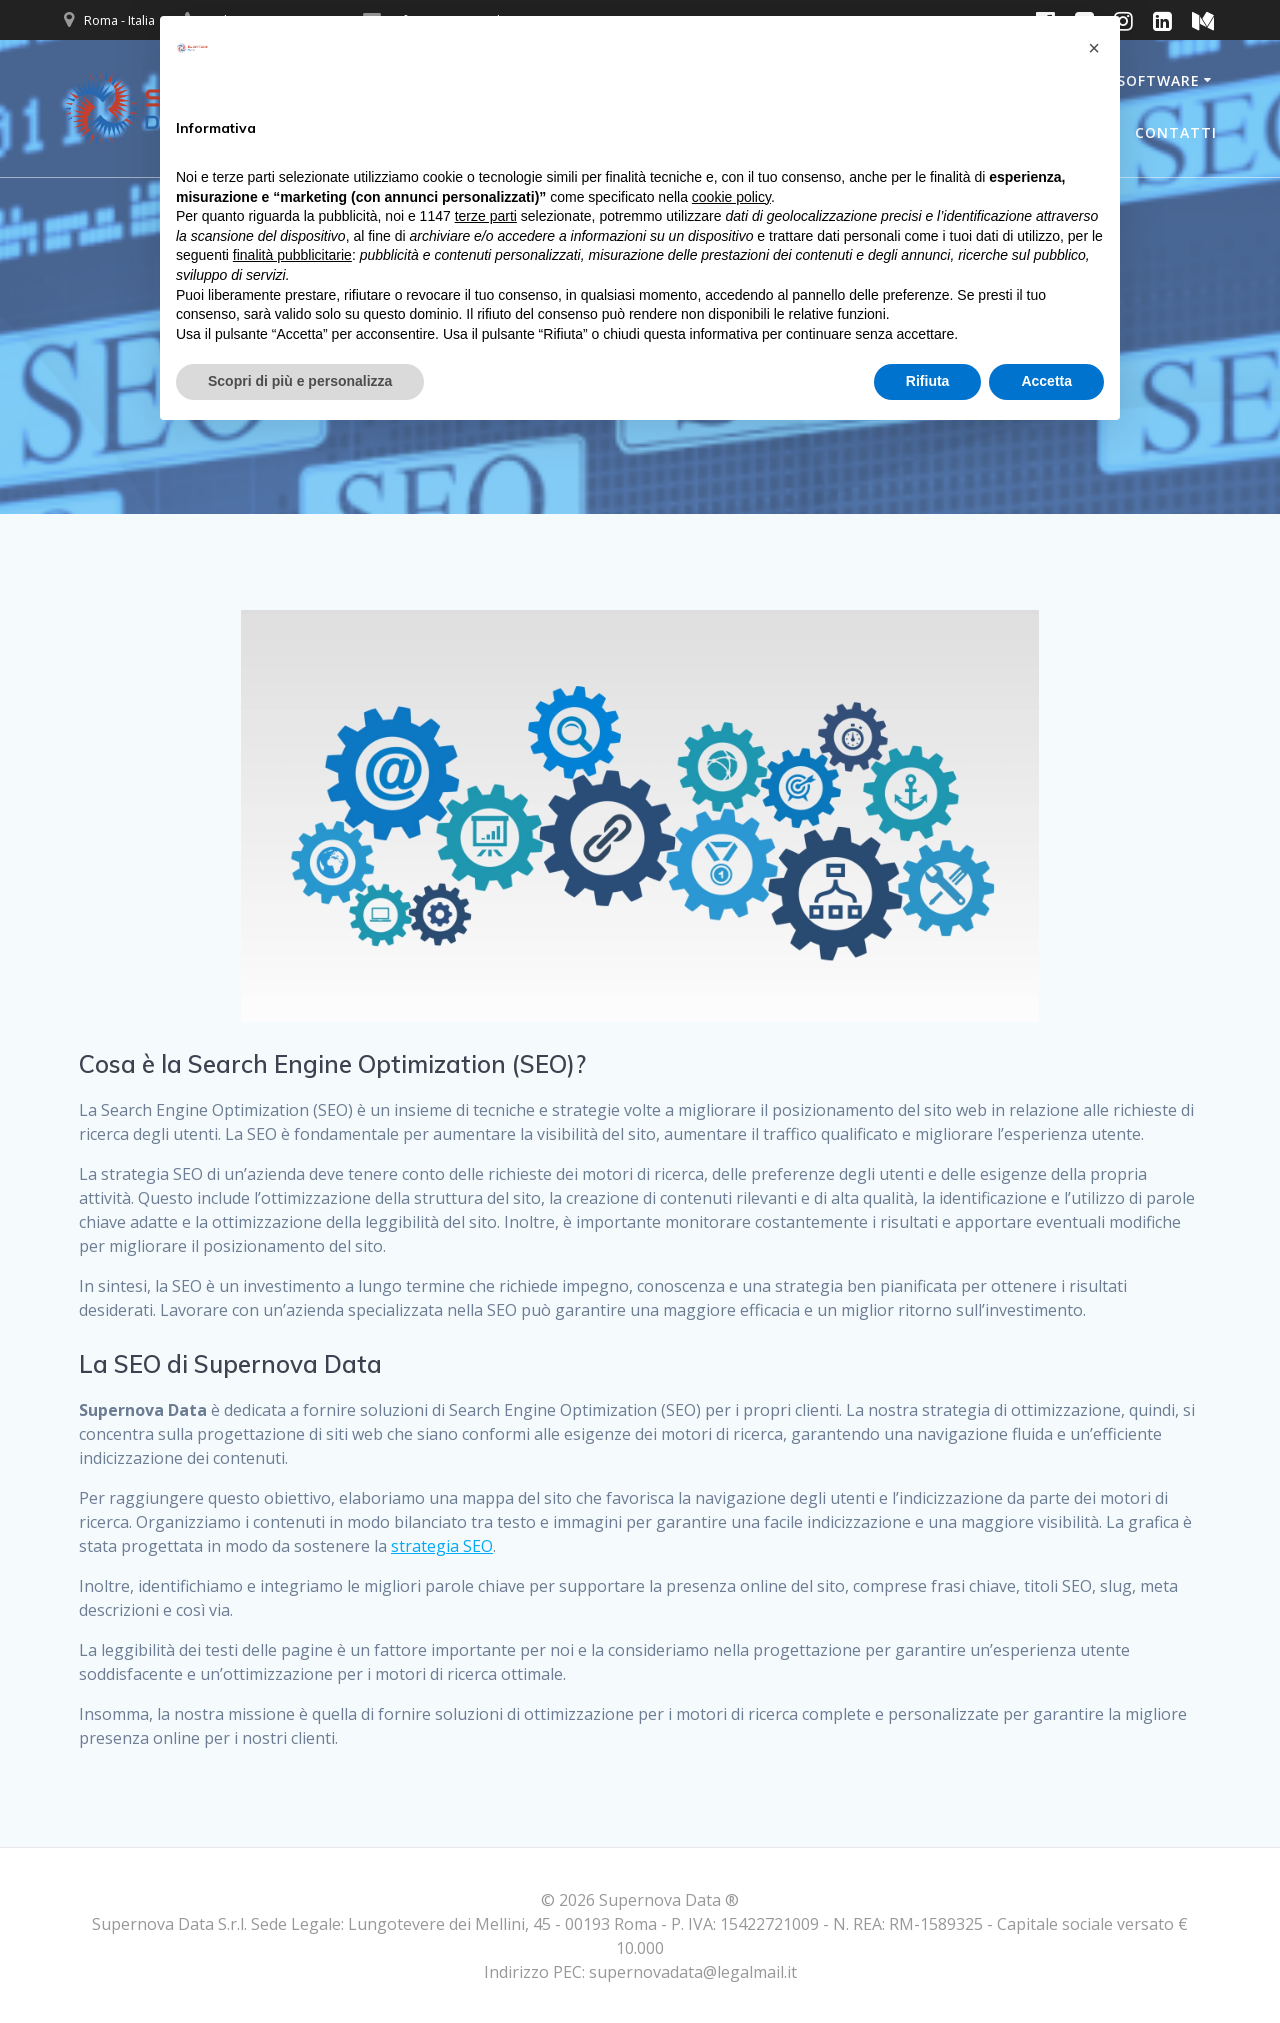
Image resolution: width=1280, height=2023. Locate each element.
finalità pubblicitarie (292, 255)
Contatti (1176, 132)
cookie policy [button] (731, 197)
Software (1158, 80)
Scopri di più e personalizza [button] (300, 381)
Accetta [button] (1046, 381)
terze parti (486, 216)
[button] (1094, 48)
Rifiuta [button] (928, 381)
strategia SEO (442, 1546)
